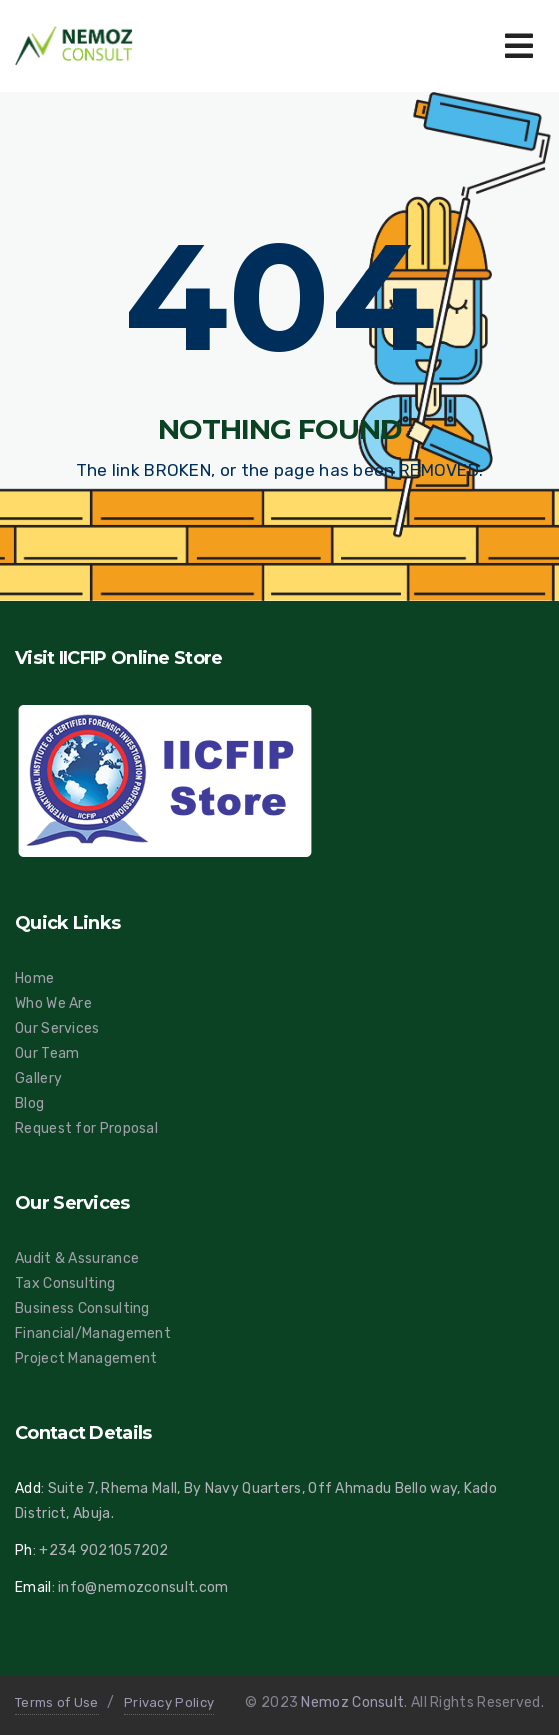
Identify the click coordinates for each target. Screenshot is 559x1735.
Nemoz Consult (352, 1702)
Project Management (86, 1358)
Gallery (38, 1078)
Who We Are (53, 1003)
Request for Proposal (86, 1128)
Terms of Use (57, 1702)
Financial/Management (93, 1333)
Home (34, 978)
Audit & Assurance (77, 1258)
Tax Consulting (65, 1283)
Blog (29, 1103)
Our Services (57, 1028)
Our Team (47, 1053)
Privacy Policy (169, 1702)
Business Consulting (82, 1308)
